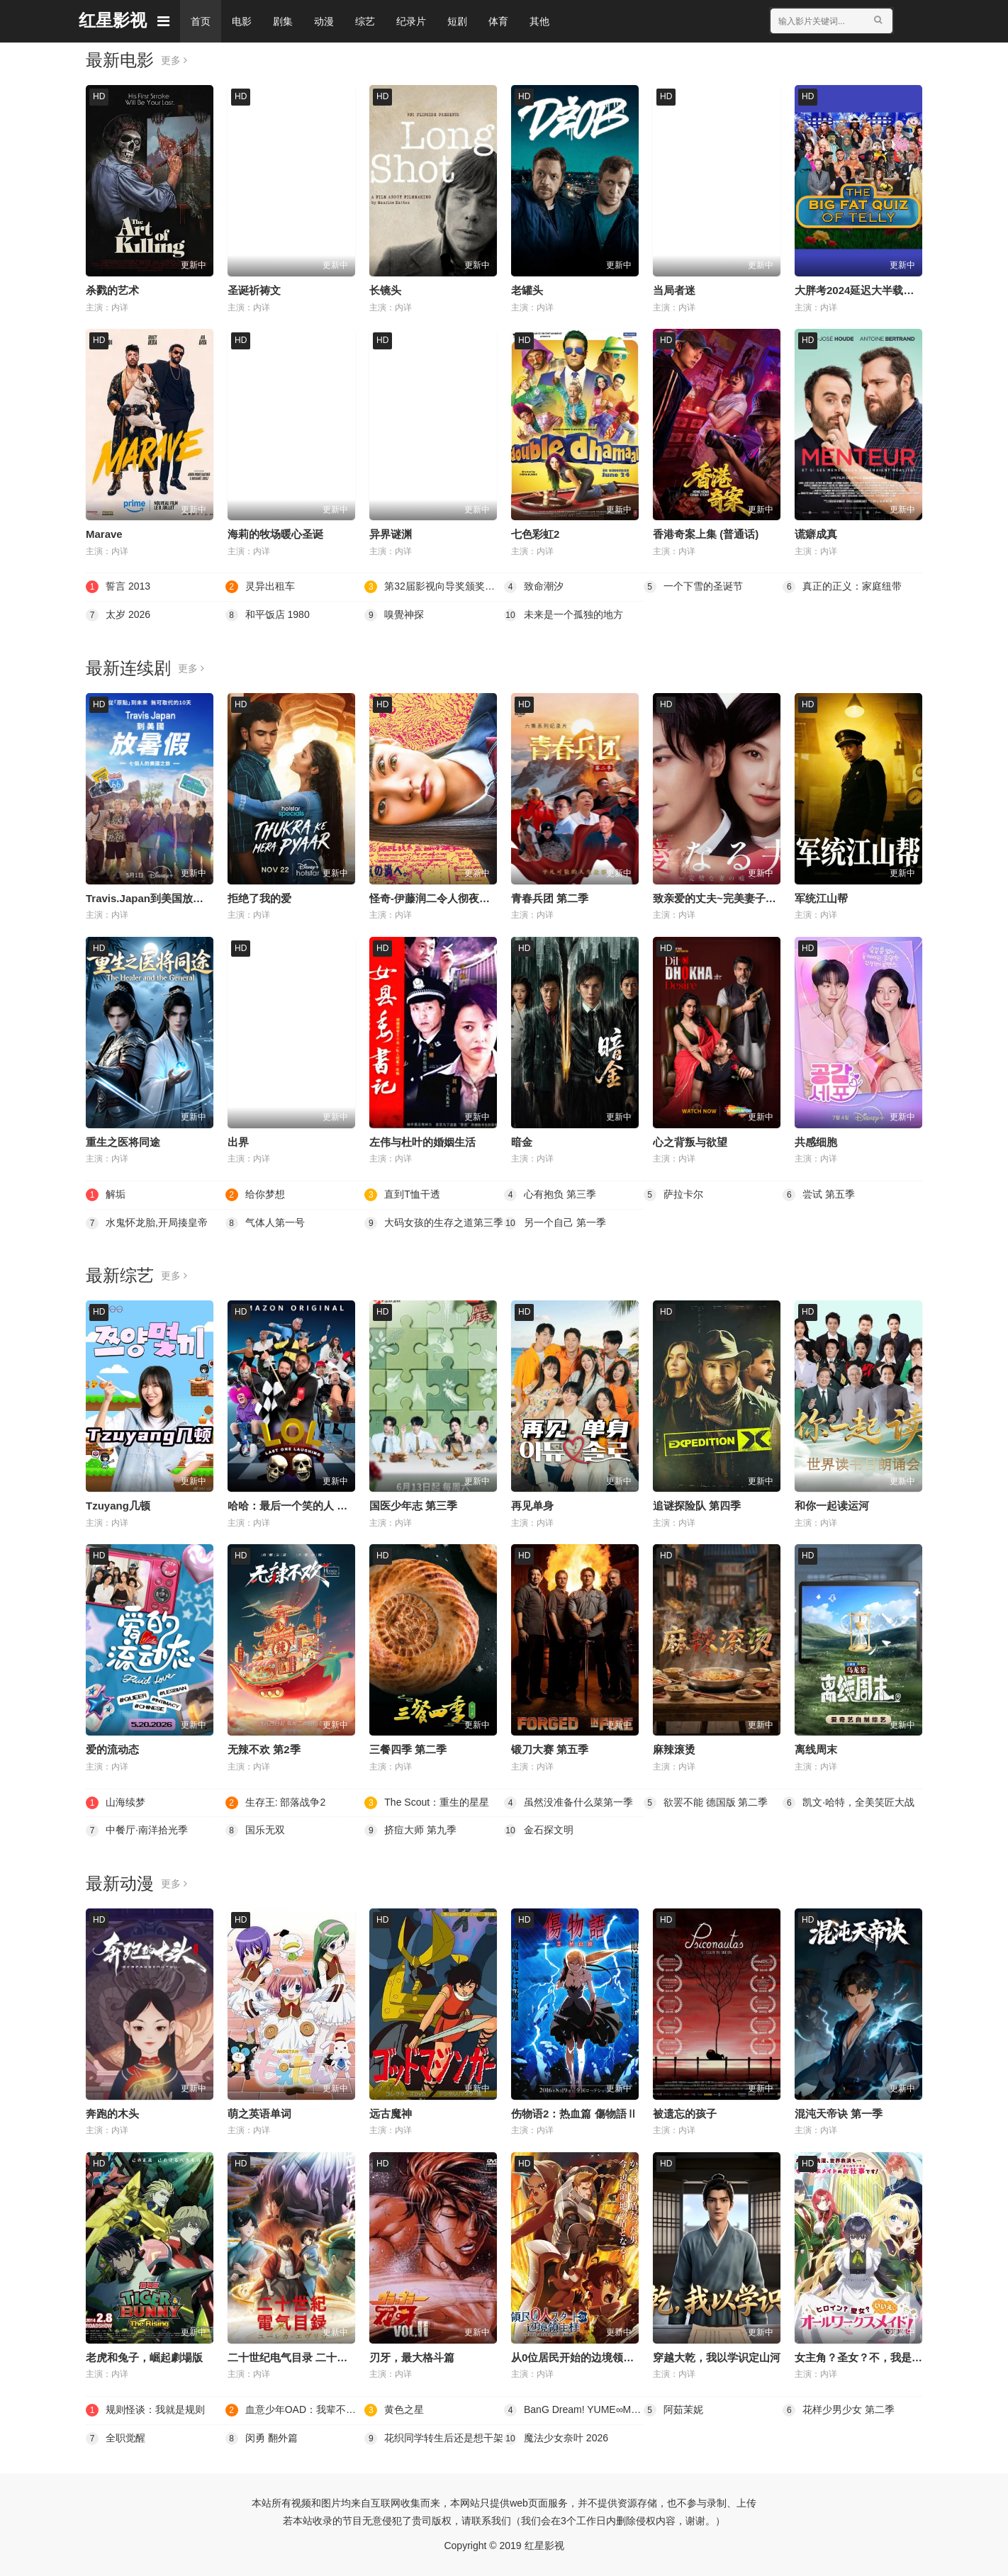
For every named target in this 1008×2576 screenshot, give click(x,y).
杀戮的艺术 (112, 290)
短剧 (457, 21)
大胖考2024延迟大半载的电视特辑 (875, 290)
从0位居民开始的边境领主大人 (583, 2357)
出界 (238, 1142)
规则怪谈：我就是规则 (145, 2410)
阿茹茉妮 (673, 2410)
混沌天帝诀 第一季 (839, 2114)
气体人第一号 (265, 1223)
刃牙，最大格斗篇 (411, 2357)
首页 (201, 21)
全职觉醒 (115, 2438)
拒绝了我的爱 (259, 898)
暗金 (521, 1142)
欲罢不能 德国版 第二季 (706, 1802)
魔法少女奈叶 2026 (556, 2438)
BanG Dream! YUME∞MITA (574, 2410)
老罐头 (527, 290)
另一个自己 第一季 (555, 1223)
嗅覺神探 (394, 615)
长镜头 (385, 290)
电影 (242, 21)
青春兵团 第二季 (549, 898)
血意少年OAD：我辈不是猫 (295, 2410)
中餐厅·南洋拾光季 (137, 1830)
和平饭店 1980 (267, 615)
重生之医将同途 (123, 1142)
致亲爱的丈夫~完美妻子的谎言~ (728, 898)
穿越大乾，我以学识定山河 (716, 2357)
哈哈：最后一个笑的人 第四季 (298, 1506)
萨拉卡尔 (673, 1194)
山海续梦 (115, 1802)
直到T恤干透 (402, 1194)
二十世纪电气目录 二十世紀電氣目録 (314, 2357)
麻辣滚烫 (674, 1749)
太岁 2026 (118, 615)
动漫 (324, 21)
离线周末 (816, 1749)
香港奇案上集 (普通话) (705, 534)
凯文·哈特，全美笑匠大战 (848, 1802)
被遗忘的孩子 (685, 2114)
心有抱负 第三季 (550, 1194)
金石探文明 (538, 1830)
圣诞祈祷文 (254, 290)
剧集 (283, 21)
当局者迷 (674, 290)
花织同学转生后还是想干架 (433, 2438)
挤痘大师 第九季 (410, 1830)
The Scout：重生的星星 (426, 1802)
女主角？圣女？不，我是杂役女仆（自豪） (896, 2357)
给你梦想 (255, 1194)
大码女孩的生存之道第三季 (433, 1223)
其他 (539, 21)
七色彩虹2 (535, 534)
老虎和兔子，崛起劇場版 (144, 2357)
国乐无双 (255, 1830)
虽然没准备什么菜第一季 (568, 1802)
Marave (104, 534)
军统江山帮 (821, 898)
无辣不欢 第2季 (264, 1749)
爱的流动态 (112, 1749)
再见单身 (532, 1506)
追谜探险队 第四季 (697, 1506)
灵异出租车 (260, 586)
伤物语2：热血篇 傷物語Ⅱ (574, 2114)
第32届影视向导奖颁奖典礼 (434, 586)
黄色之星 (394, 2410)
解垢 (105, 1194)
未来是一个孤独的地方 (563, 615)
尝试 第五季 (819, 1194)
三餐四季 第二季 (408, 1749)
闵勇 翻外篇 (261, 2438)
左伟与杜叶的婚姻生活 (422, 1142)
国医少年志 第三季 (413, 1506)
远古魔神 (390, 2114)
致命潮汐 (534, 586)
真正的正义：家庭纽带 (842, 586)
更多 (174, 60)
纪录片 (411, 21)
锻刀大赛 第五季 (549, 1749)
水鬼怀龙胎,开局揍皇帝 (147, 1223)
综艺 (365, 21)
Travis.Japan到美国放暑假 (150, 898)
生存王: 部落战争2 (275, 1802)
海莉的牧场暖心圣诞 (275, 534)
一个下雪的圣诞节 (693, 586)
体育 (498, 21)
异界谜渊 (390, 534)
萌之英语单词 (259, 2114)
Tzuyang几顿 (118, 1506)
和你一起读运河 (832, 1506)
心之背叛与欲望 (690, 1142)
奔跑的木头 (112, 2114)
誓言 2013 (118, 586)
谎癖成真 (816, 534)
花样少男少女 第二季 (839, 2410)
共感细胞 (816, 1142)
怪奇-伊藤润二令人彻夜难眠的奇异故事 (461, 898)
